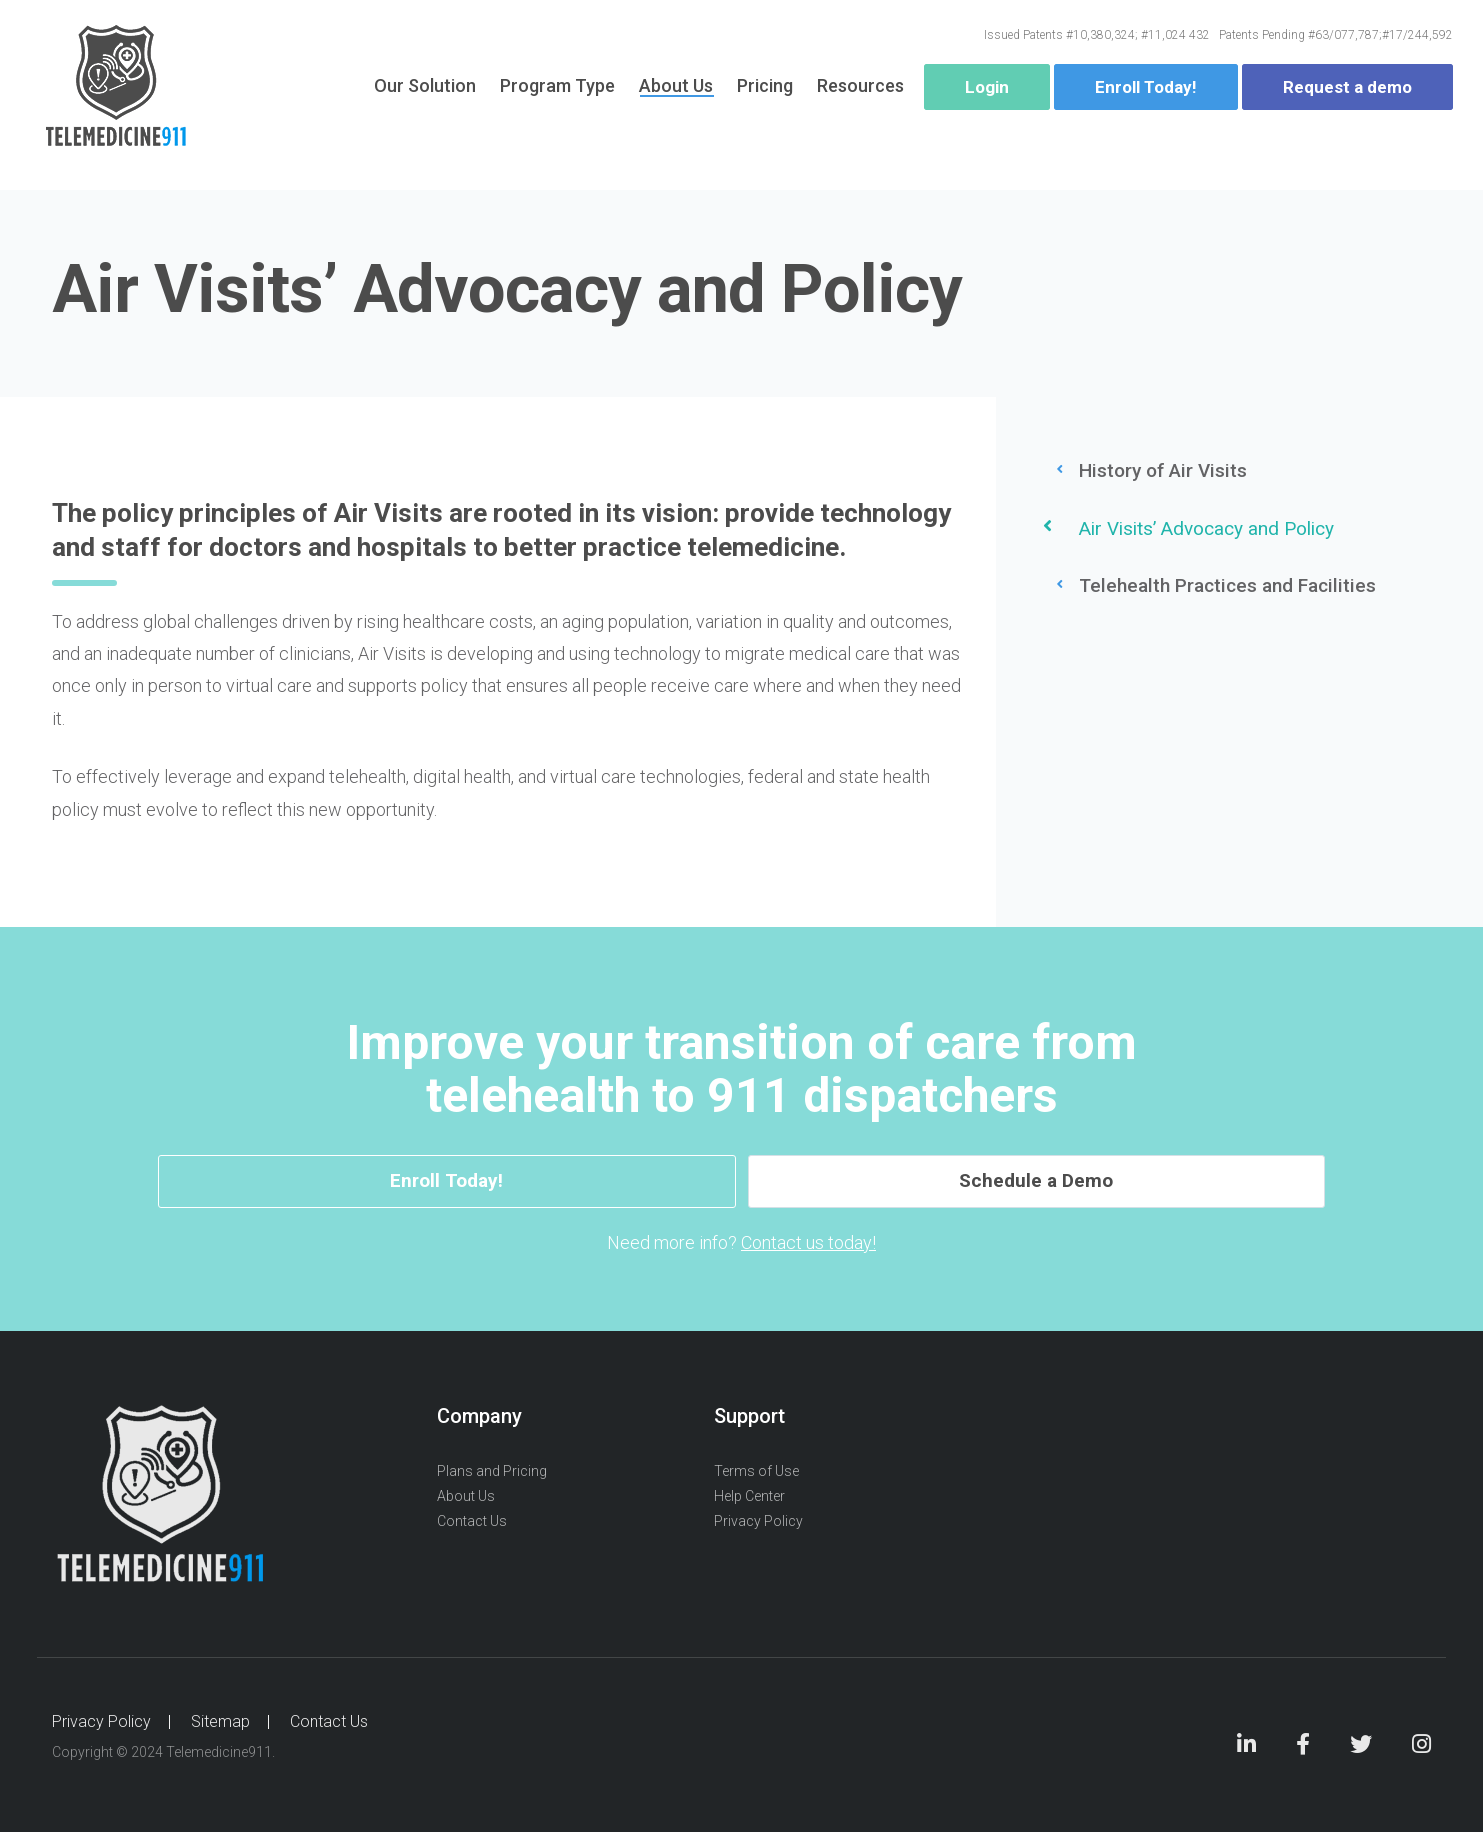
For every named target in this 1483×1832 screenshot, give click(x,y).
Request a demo (1347, 91)
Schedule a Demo (923, 1181)
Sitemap (220, 1721)
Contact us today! (808, 1243)
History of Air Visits (1163, 470)
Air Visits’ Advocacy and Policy (1206, 528)
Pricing (765, 89)
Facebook (1303, 1746)
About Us (676, 89)
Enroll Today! (1146, 91)
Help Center (749, 1497)
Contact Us (472, 1522)
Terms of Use (756, 1471)
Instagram (1421, 1746)
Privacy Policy (758, 1522)
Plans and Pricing (492, 1471)
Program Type (557, 89)
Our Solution (425, 89)
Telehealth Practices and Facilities (1227, 585)
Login (987, 91)
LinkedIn (1246, 1746)
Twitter (1361, 1746)
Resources (860, 89)
